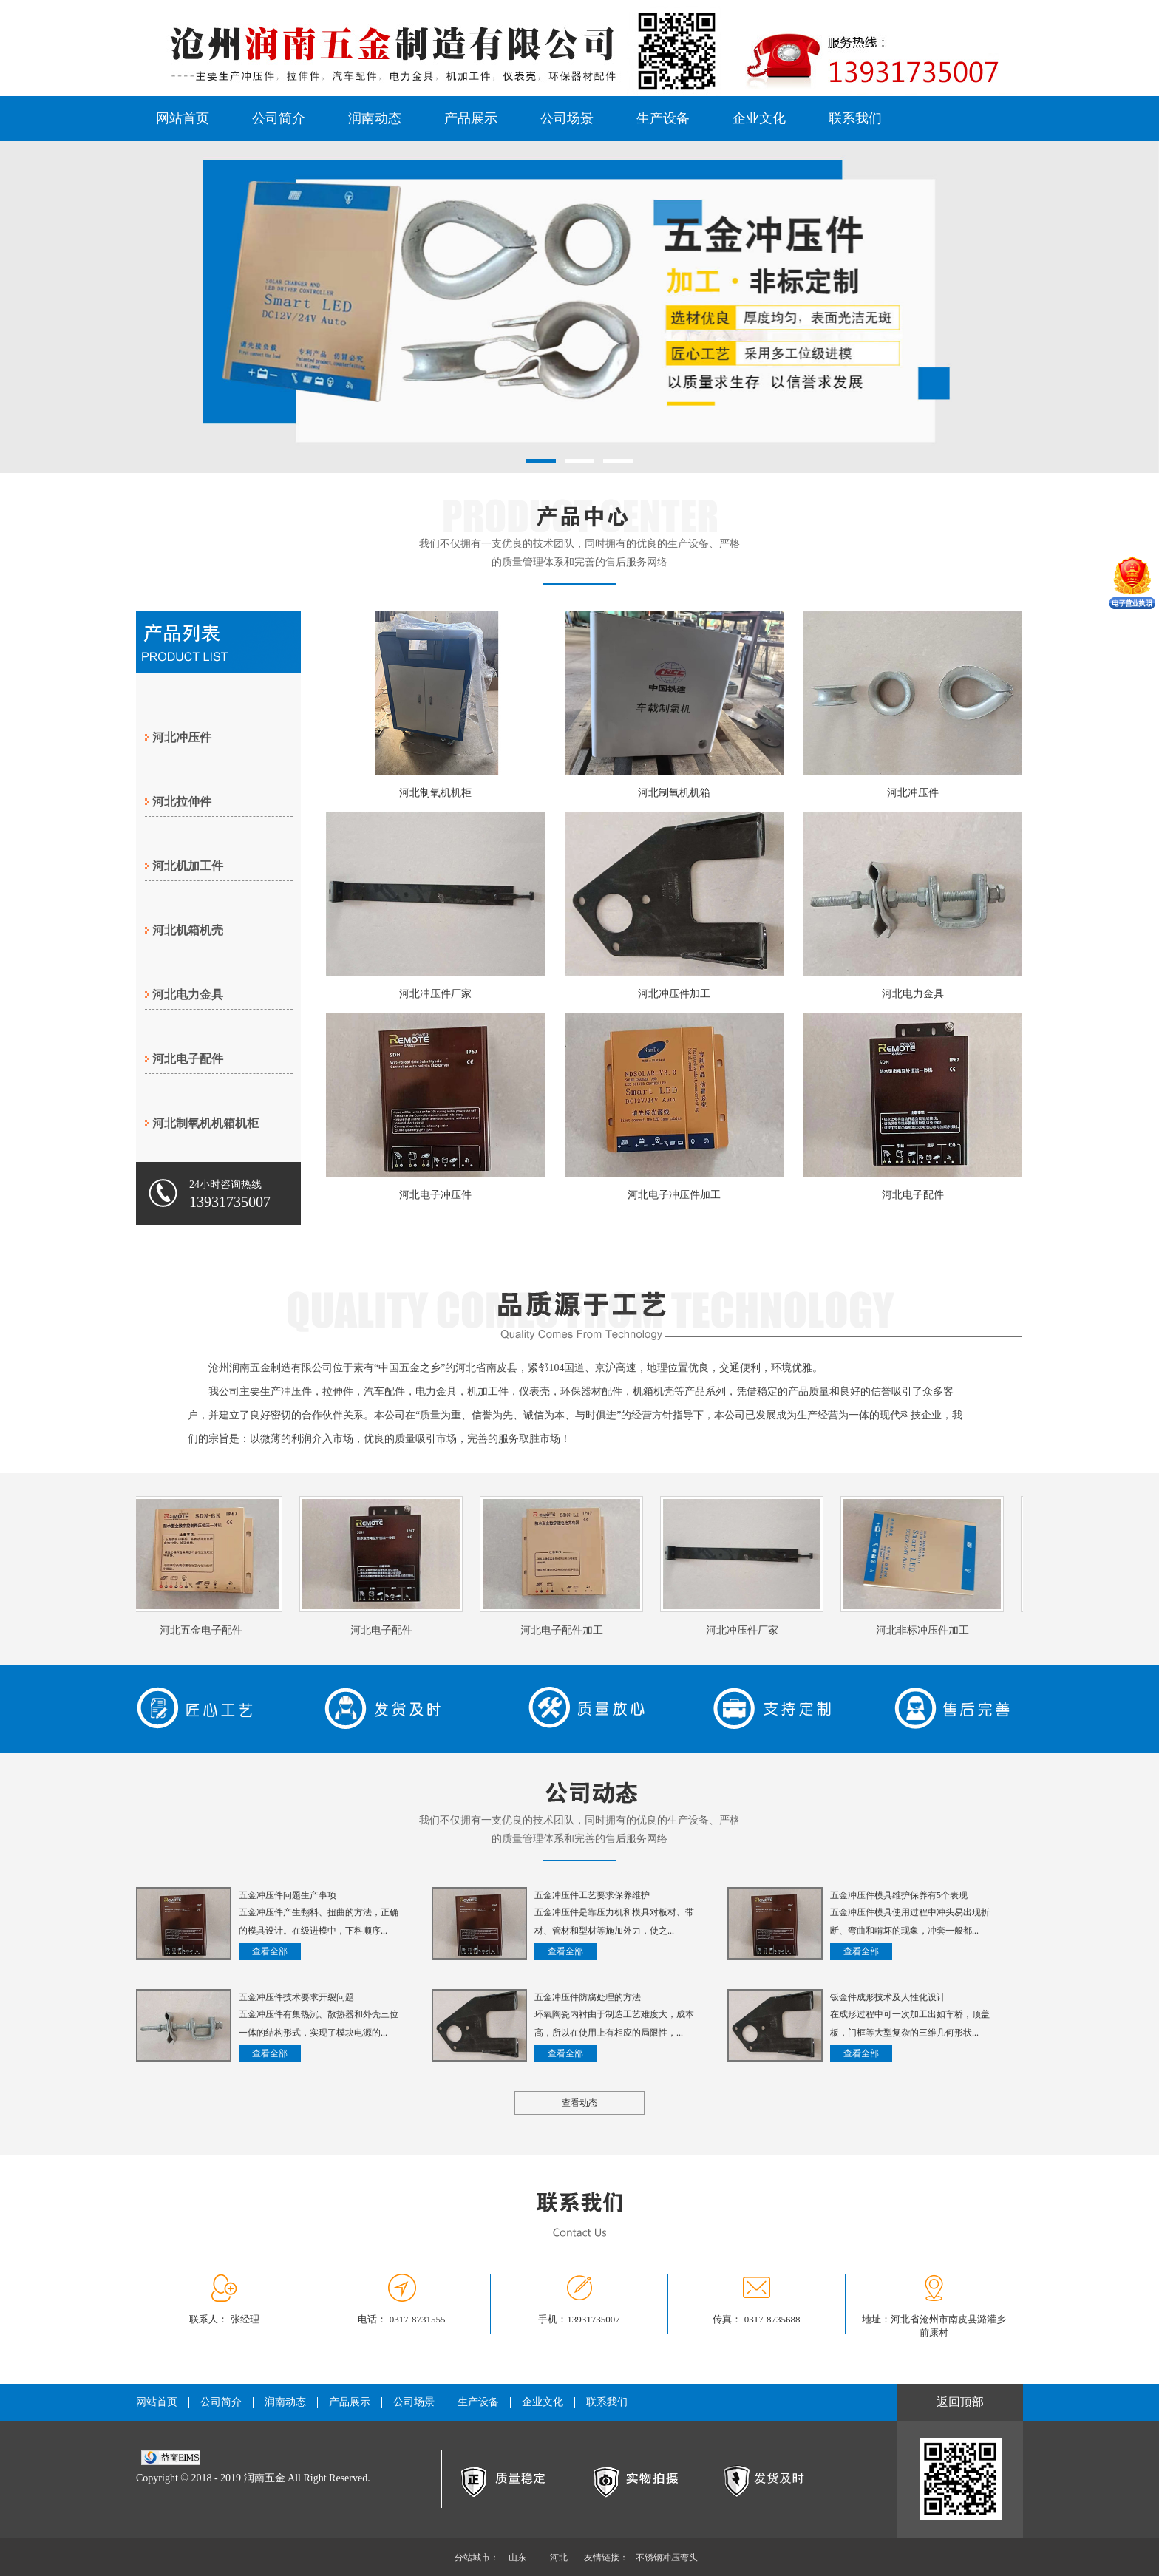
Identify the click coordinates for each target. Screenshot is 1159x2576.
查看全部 (270, 1951)
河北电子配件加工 (564, 1630)
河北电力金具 (187, 994)
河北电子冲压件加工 (674, 1194)
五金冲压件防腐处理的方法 (587, 1997)
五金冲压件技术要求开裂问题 (296, 1997)
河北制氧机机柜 (435, 792)
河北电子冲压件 (435, 1194)
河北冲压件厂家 (435, 993)
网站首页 (182, 118)
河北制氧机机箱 (674, 792)
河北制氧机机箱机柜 (205, 1123)
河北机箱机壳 (187, 930)
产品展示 (470, 118)
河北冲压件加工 (674, 993)
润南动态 (374, 118)
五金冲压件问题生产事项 (287, 1895)
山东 (517, 2557)
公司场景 (567, 118)
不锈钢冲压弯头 (667, 2557)
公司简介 (278, 118)
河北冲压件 (181, 737)
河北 (559, 2557)
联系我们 (855, 118)
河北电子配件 (187, 1059)
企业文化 (759, 118)
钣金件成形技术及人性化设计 (887, 1997)
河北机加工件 (187, 866)
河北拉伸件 (181, 801)
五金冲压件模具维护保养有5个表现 (899, 1895)
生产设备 (663, 118)
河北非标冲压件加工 (925, 1630)
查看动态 (579, 2103)
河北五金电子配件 (204, 1630)
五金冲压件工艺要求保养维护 (592, 1895)
